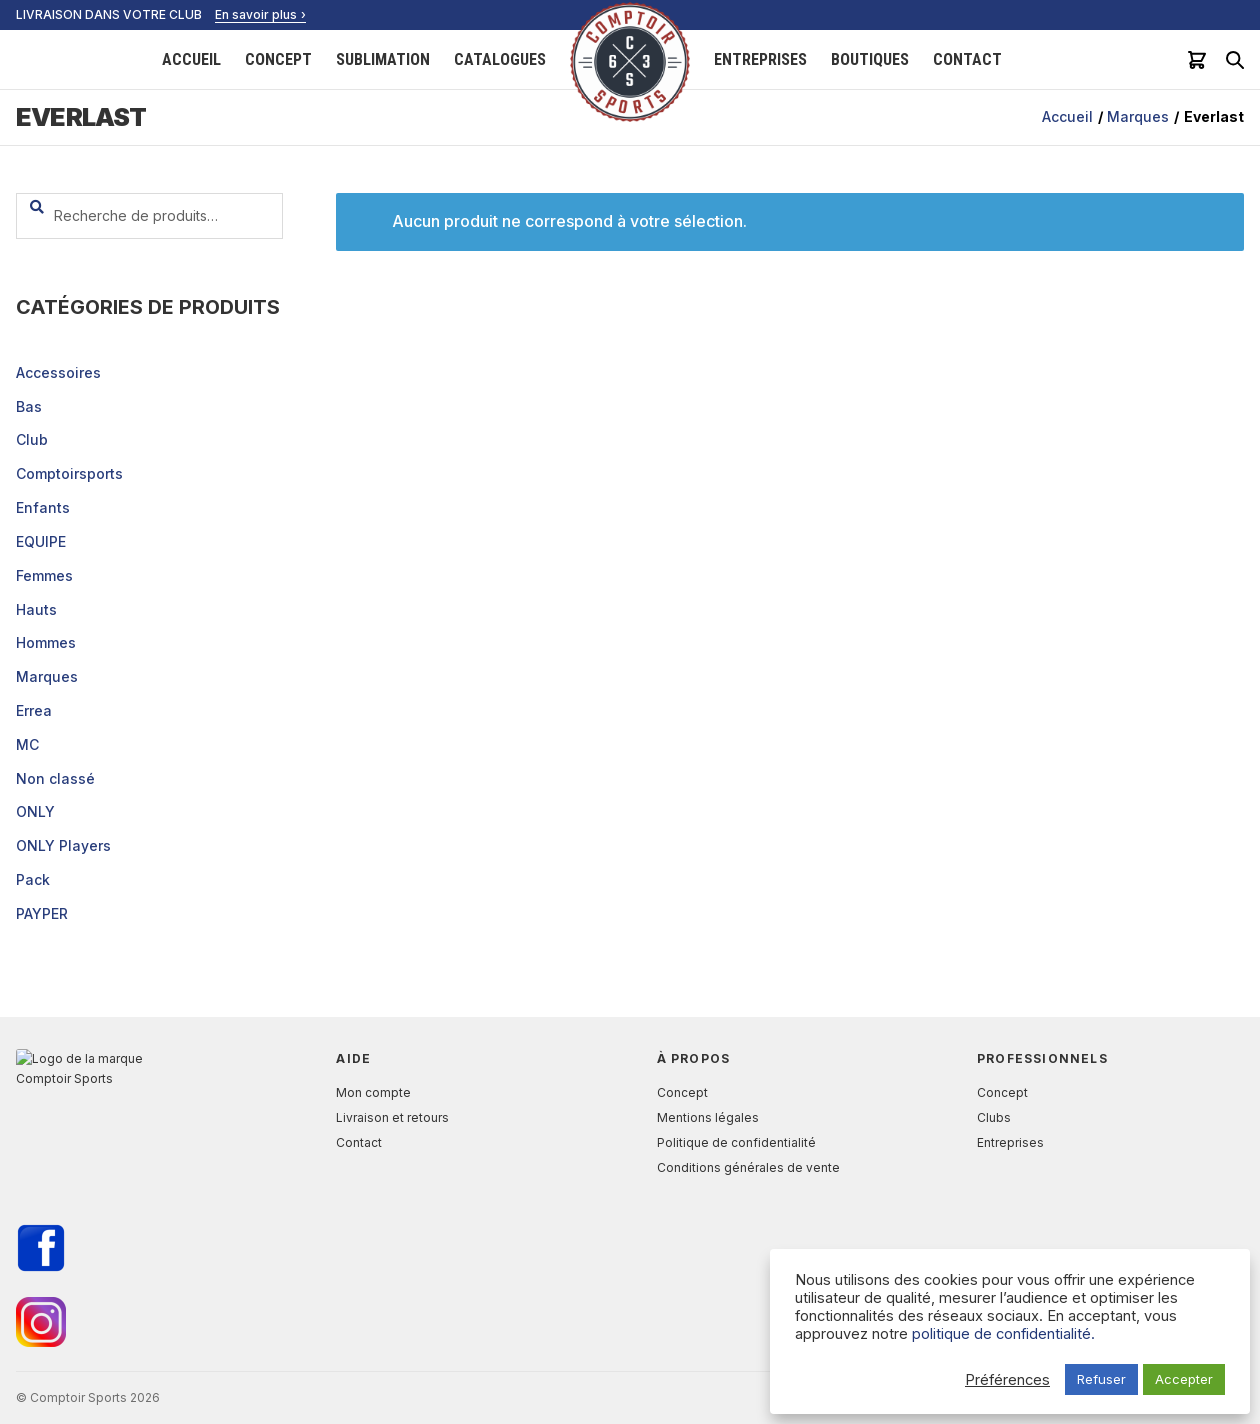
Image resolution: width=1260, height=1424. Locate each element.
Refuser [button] (1101, 1379)
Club (32, 439)
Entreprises (760, 59)
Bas (29, 406)
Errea (34, 710)
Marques (1138, 116)
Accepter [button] (1184, 1379)
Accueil (191, 59)
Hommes (46, 642)
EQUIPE (41, 541)
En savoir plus (256, 14)
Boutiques (870, 59)
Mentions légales (708, 1117)
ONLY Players (63, 845)
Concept (278, 59)
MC (27, 744)
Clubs (994, 1117)
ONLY (35, 811)
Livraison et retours (392, 1117)
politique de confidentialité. (1003, 1334)
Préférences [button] (1007, 1380)
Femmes (44, 575)
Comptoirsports (69, 473)
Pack (33, 879)
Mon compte (373, 1092)
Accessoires (58, 372)
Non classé (55, 778)
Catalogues (500, 59)
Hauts (36, 609)
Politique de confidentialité (736, 1142)
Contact (967, 59)
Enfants (43, 507)
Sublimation (383, 59)
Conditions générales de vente (748, 1167)
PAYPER (42, 913)
